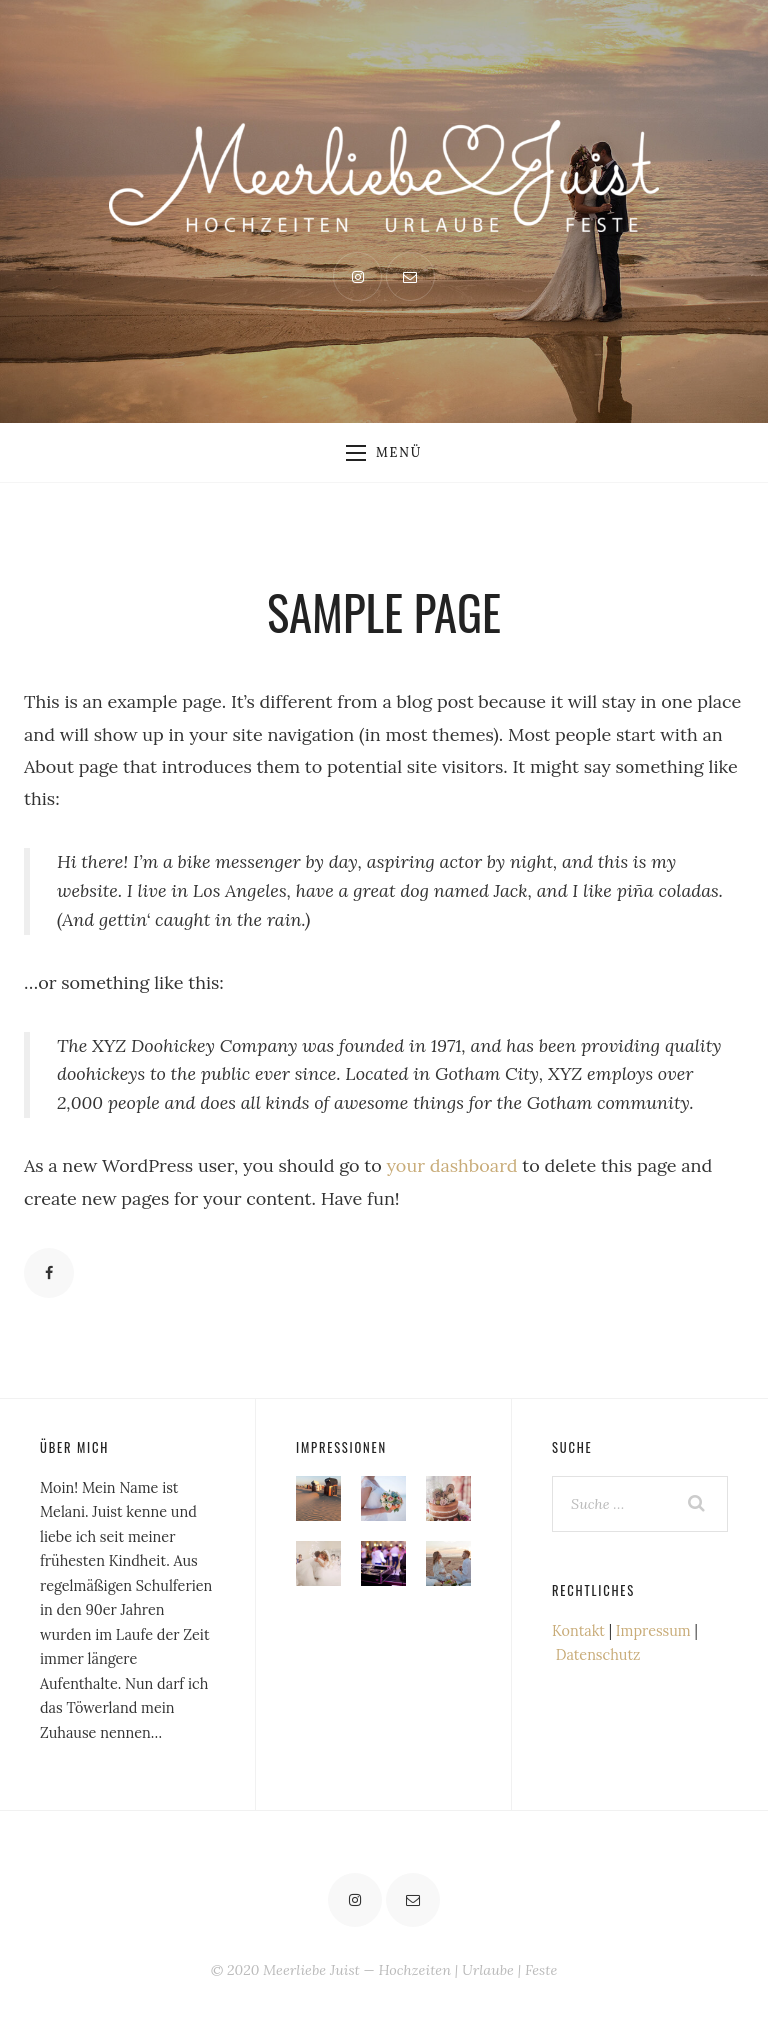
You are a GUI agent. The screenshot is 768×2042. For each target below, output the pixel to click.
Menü (384, 452)
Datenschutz (598, 1655)
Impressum (653, 1631)
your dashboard (452, 1165)
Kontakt (578, 1631)
